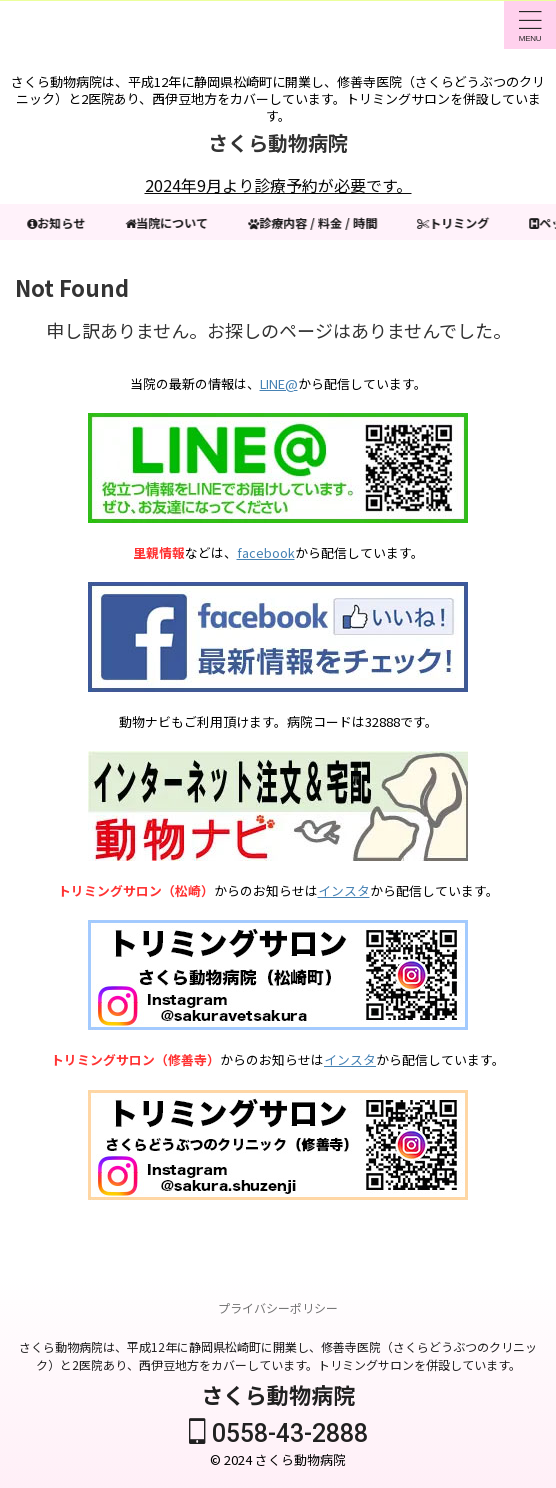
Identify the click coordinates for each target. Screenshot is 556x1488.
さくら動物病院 (278, 142)
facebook (266, 552)
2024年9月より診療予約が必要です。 (278, 185)
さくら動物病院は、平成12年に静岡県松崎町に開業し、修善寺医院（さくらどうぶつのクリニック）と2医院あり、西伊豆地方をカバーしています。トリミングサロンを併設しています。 (278, 1355)
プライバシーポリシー (278, 1307)
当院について (168, 222)
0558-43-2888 (278, 1433)
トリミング (455, 222)
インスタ (344, 890)
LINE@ (279, 383)
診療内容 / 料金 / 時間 (314, 222)
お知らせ (58, 222)
